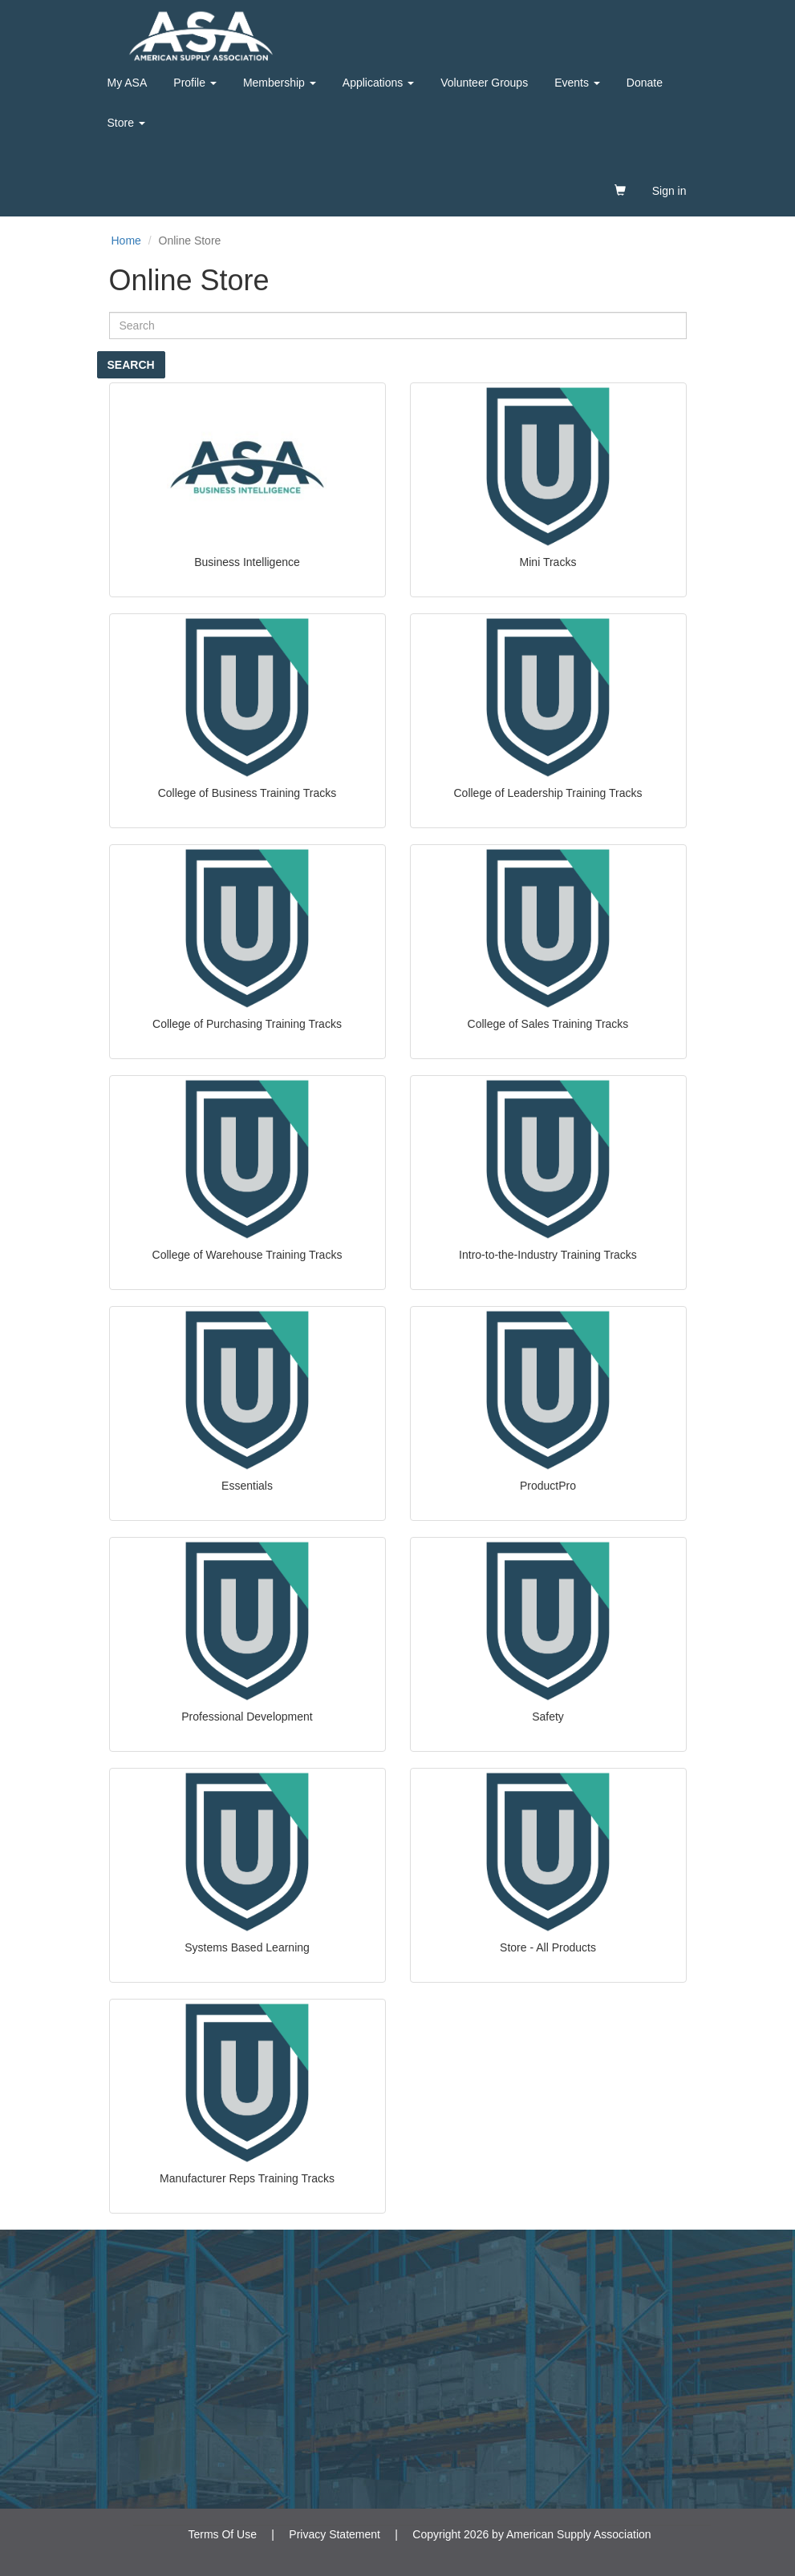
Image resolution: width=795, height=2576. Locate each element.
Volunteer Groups (484, 82)
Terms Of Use (222, 2534)
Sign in (669, 190)
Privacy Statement (334, 2534)
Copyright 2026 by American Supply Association (531, 2534)
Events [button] (577, 82)
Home (126, 240)
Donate (645, 82)
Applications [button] (378, 82)
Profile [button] (195, 82)
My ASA (127, 82)
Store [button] (126, 122)
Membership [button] (279, 82)
